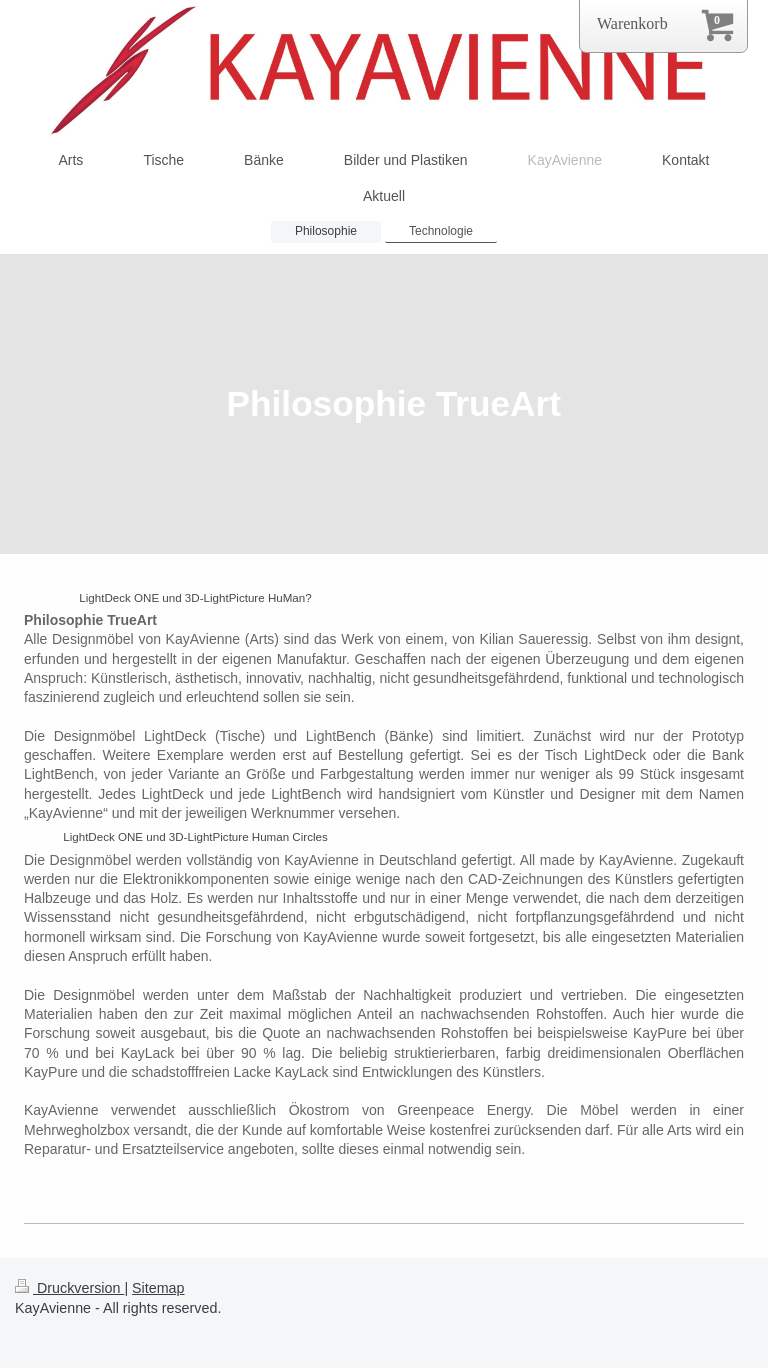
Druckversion (69, 1288)
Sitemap (158, 1288)
